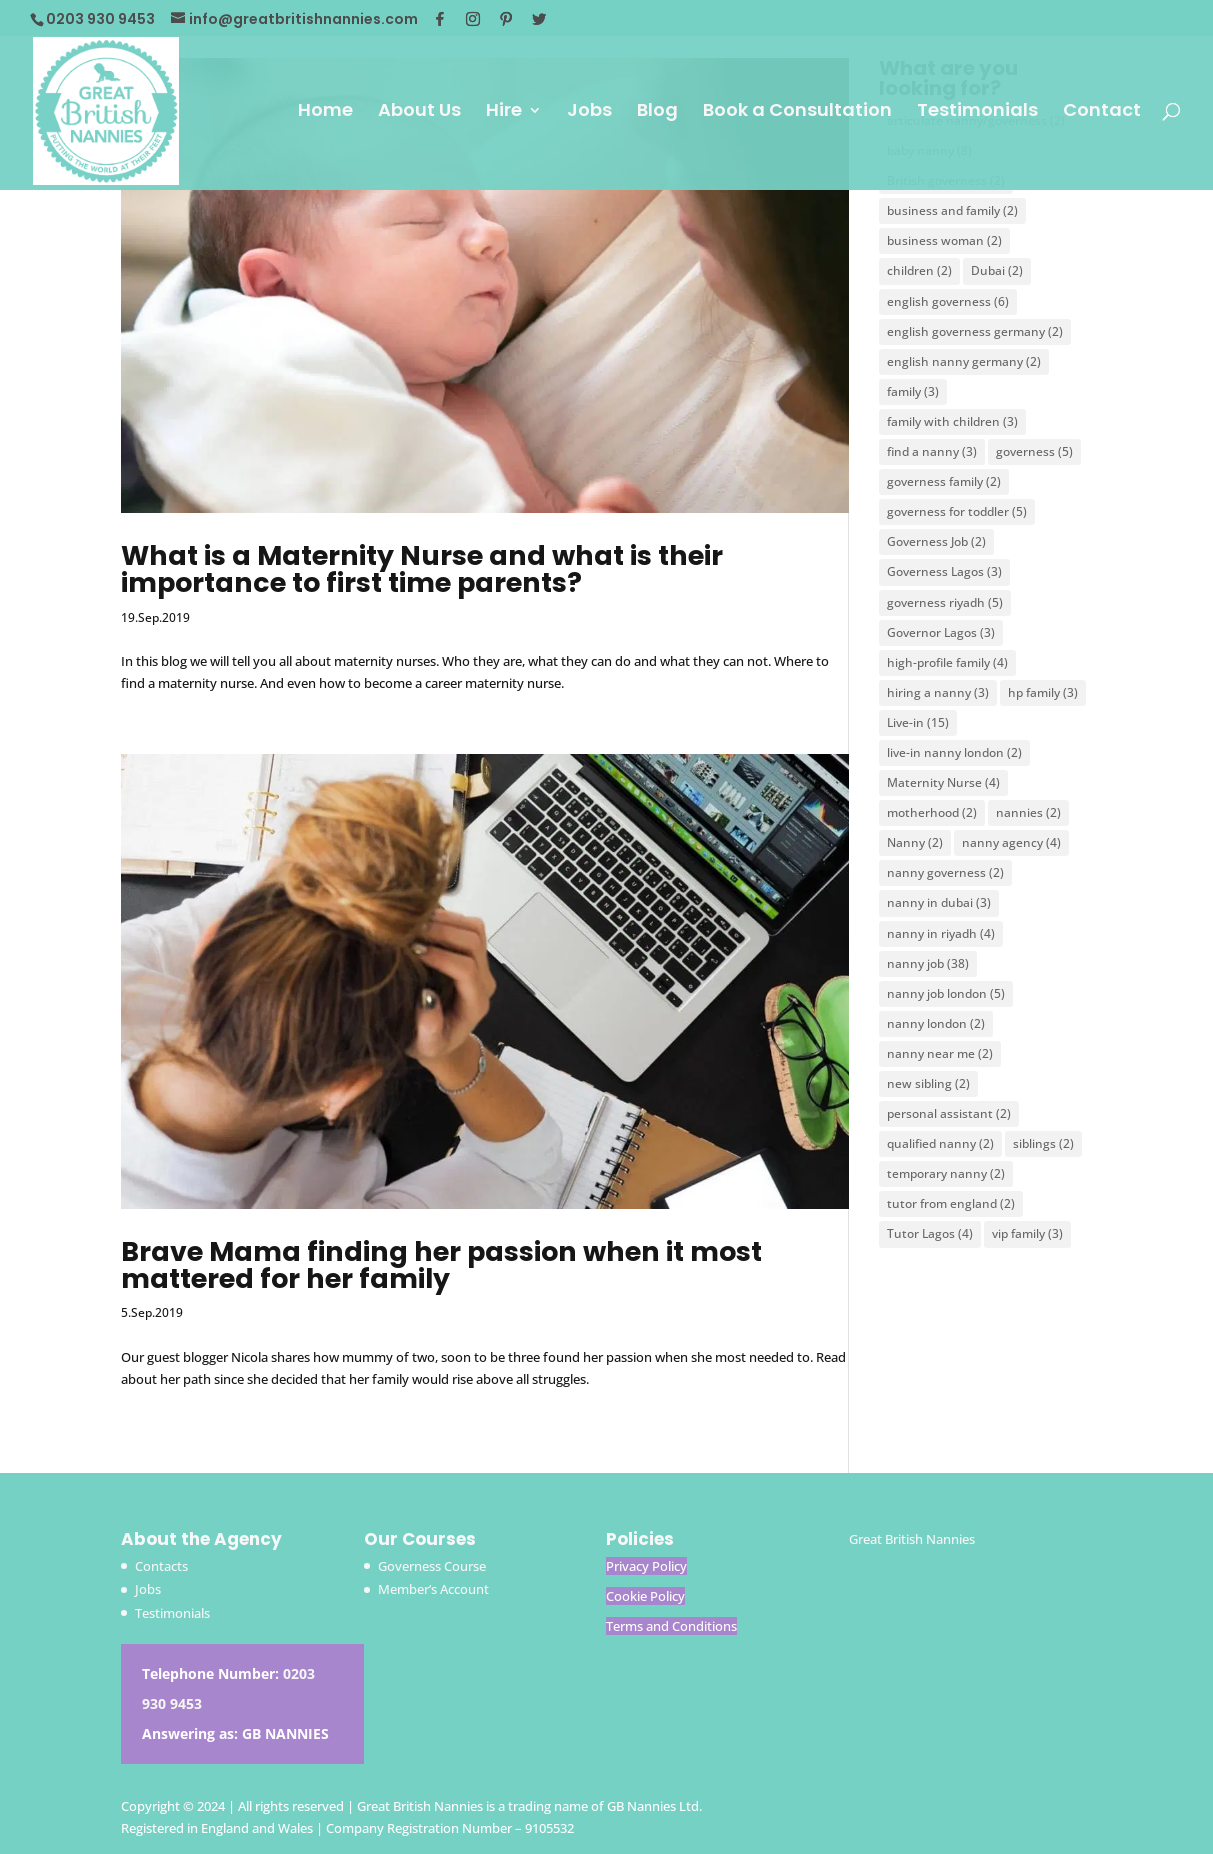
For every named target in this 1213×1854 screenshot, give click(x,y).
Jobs (589, 112)
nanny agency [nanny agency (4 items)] (1011, 842)
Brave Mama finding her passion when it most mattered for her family (441, 1265)
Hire (504, 112)
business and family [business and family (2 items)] (952, 210)
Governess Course (432, 1566)
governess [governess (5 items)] (1034, 451)
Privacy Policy (646, 1566)
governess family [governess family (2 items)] (944, 481)
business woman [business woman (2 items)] (944, 240)
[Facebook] (440, 19)
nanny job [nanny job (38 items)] (928, 963)
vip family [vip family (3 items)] (1027, 1233)
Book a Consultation (797, 112)
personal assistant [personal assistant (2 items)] (949, 1113)
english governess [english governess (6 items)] (948, 301)
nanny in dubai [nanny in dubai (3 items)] (939, 902)
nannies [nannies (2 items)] (1028, 812)
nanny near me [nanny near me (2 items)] (940, 1053)
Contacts (161, 1566)
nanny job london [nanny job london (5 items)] (946, 993)
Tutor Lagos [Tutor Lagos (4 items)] (930, 1233)
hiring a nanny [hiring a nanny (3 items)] (938, 692)
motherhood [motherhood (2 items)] (932, 812)
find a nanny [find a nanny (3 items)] (932, 451)
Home (325, 112)
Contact (1102, 112)
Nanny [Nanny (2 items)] (915, 842)
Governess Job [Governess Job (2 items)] (936, 541)
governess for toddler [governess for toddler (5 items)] (957, 511)
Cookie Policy (645, 1596)
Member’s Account (433, 1589)
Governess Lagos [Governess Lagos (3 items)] (944, 571)
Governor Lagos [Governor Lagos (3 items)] (941, 632)
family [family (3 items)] (913, 391)
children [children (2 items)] (919, 270)
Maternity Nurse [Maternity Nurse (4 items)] (943, 782)
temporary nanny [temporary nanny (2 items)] (946, 1173)
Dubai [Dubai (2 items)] (997, 270)
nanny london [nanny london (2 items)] (936, 1023)
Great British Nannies (912, 1539)
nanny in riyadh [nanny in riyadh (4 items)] (941, 933)
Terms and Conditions (671, 1626)
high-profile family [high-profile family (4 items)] (947, 662)
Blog (657, 112)
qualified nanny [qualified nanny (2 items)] (940, 1143)
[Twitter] (539, 19)
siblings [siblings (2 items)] (1043, 1143)
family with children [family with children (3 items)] (952, 421)
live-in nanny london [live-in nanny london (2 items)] (954, 752)
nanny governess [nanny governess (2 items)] (945, 872)
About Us (419, 112)
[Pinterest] (506, 19)
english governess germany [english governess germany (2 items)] (975, 331)
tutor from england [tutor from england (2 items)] (951, 1203)
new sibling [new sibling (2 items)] (928, 1083)
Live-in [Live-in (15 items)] (918, 722)
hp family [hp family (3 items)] (1043, 692)
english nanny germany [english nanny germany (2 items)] (964, 361)
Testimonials (977, 112)
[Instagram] (473, 19)
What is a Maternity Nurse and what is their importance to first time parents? (422, 569)
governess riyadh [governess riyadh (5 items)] (945, 602)
